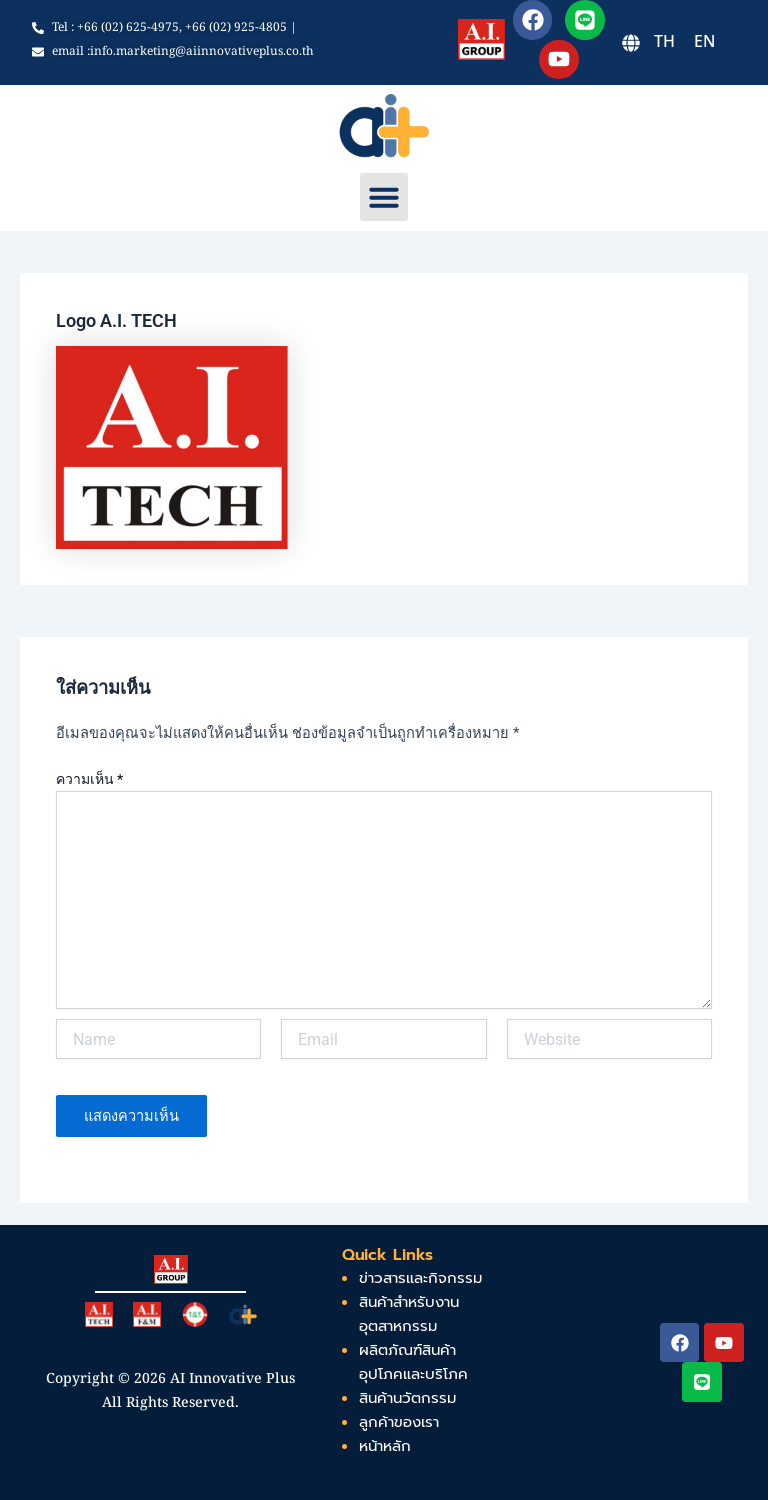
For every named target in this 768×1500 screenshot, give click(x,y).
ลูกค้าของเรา (399, 1422)
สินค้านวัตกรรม (407, 1398)
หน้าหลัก (385, 1446)
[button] (384, 197)
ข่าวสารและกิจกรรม (420, 1278)
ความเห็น (89, 779)
